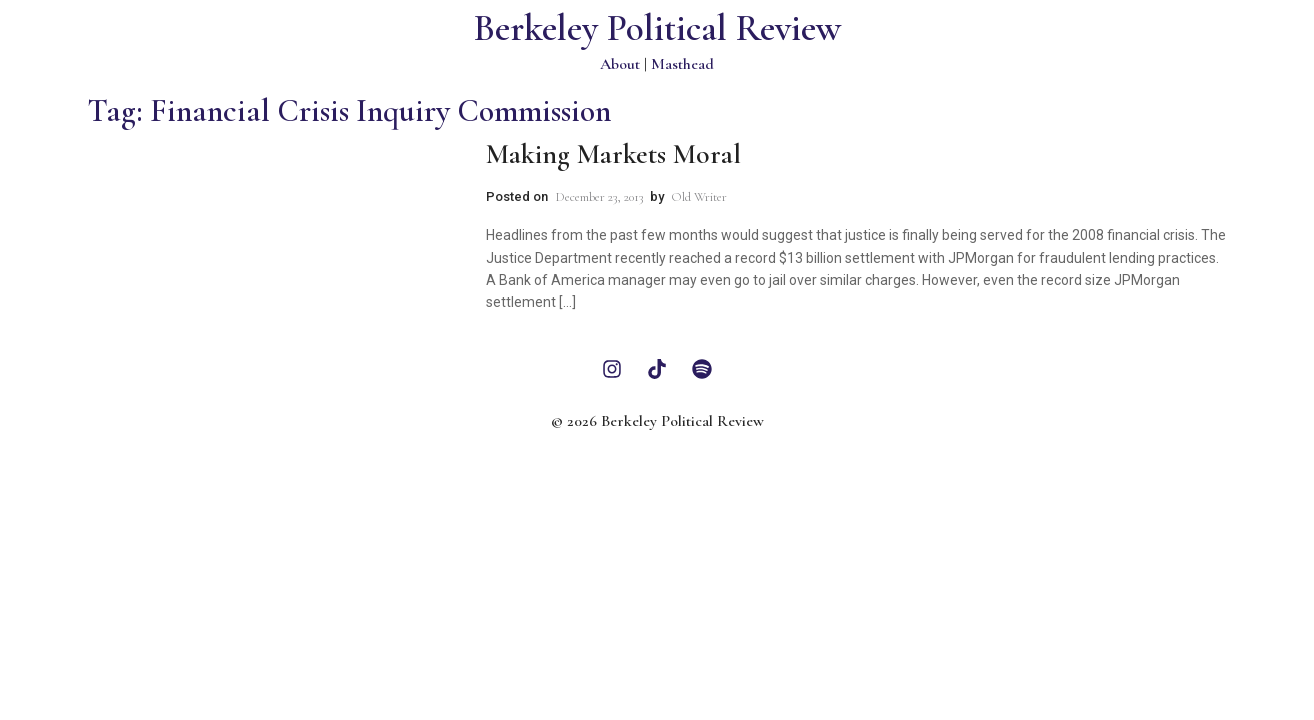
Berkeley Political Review (657, 28)
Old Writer (699, 197)
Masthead (682, 64)
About (620, 64)
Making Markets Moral (613, 154)
